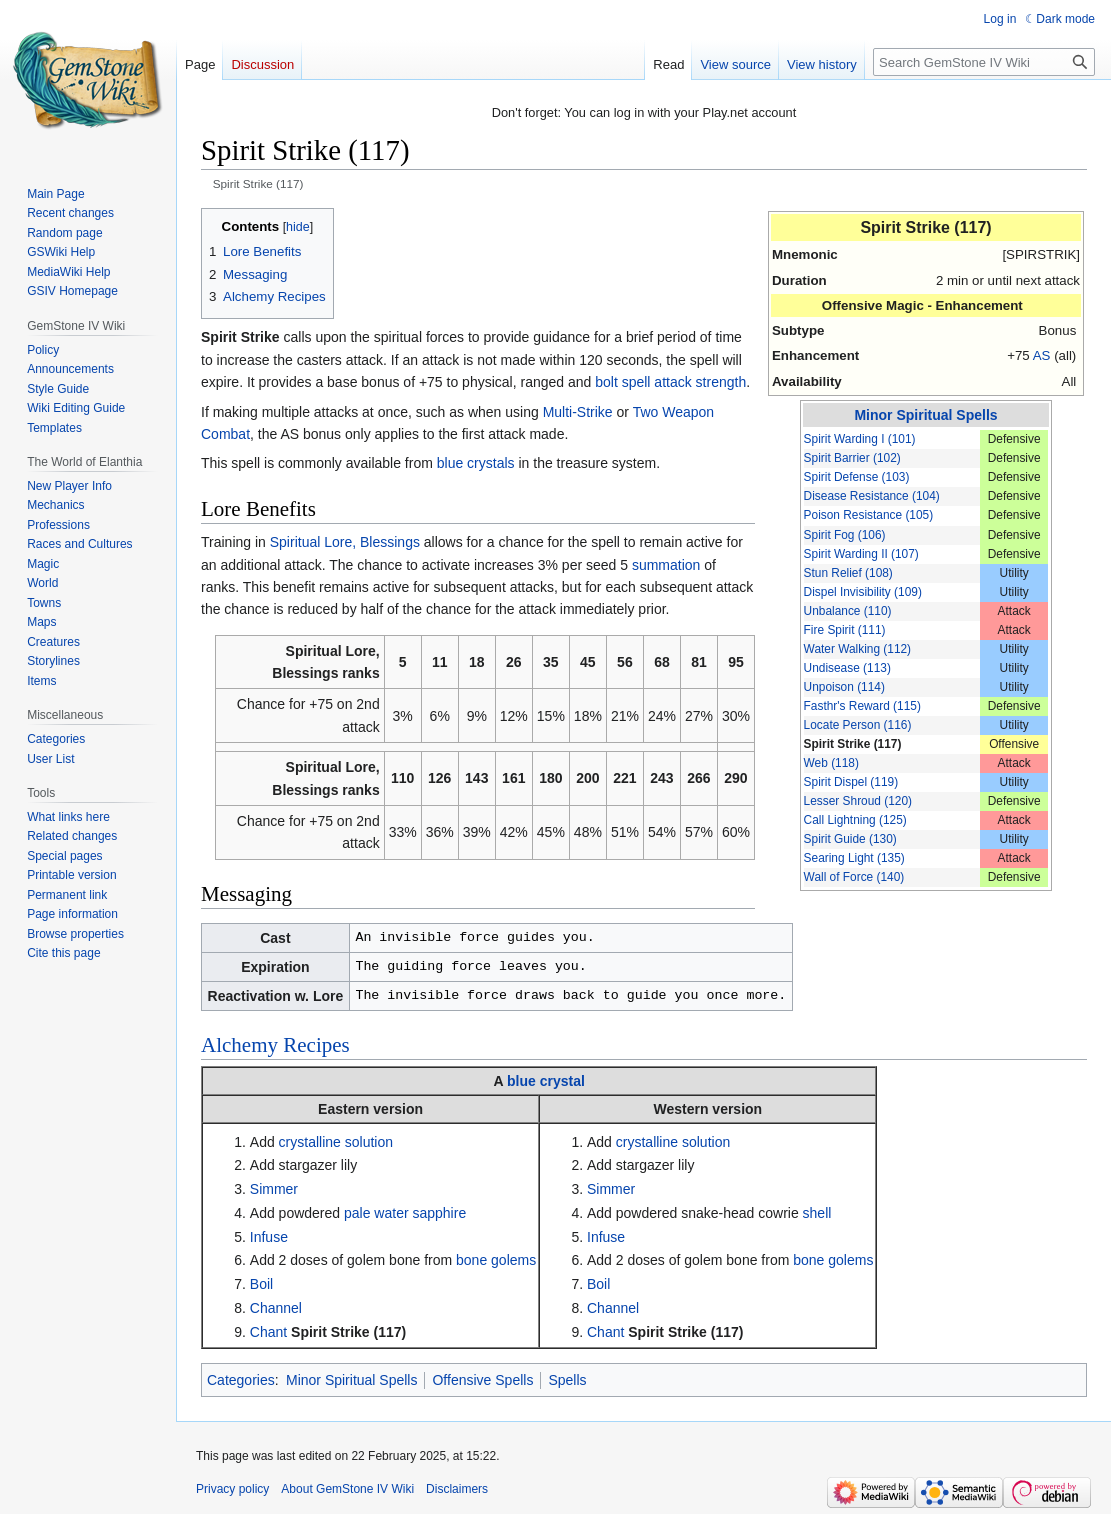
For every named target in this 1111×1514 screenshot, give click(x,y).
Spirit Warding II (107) (861, 554)
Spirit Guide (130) (850, 839)
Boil (261, 1284)
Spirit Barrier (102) (852, 458)
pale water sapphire (405, 1213)
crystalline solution (336, 1142)
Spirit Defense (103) (857, 477)
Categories (241, 1380)
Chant (268, 1332)
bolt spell (622, 382)
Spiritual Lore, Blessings (345, 542)
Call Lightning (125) (855, 820)
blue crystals (476, 463)
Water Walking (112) (858, 649)
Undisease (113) (847, 668)
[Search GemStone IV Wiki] (984, 62)
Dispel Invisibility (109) (863, 592)
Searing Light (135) (854, 858)
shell (817, 1213)
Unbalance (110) (848, 611)
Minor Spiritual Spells (925, 415)
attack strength (700, 382)
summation (666, 565)
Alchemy (239, 1045)
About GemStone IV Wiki (347, 1489)
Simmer (274, 1189)
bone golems (496, 1260)
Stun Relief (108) (848, 573)
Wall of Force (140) (854, 877)
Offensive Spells (482, 1380)
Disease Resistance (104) (872, 496)
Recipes (316, 1045)
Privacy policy (232, 1489)
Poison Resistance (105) (869, 515)
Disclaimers (457, 1489)
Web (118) (831, 763)
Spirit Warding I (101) (860, 439)
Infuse (269, 1237)
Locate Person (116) (858, 725)
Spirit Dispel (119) (851, 782)
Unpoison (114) (844, 687)
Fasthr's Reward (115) (862, 706)
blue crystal (546, 1081)
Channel (276, 1308)
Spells (567, 1380)
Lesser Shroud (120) (858, 801)
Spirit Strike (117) (853, 744)
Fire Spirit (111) (845, 630)
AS (1042, 355)
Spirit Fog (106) (845, 535)
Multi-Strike (578, 412)
